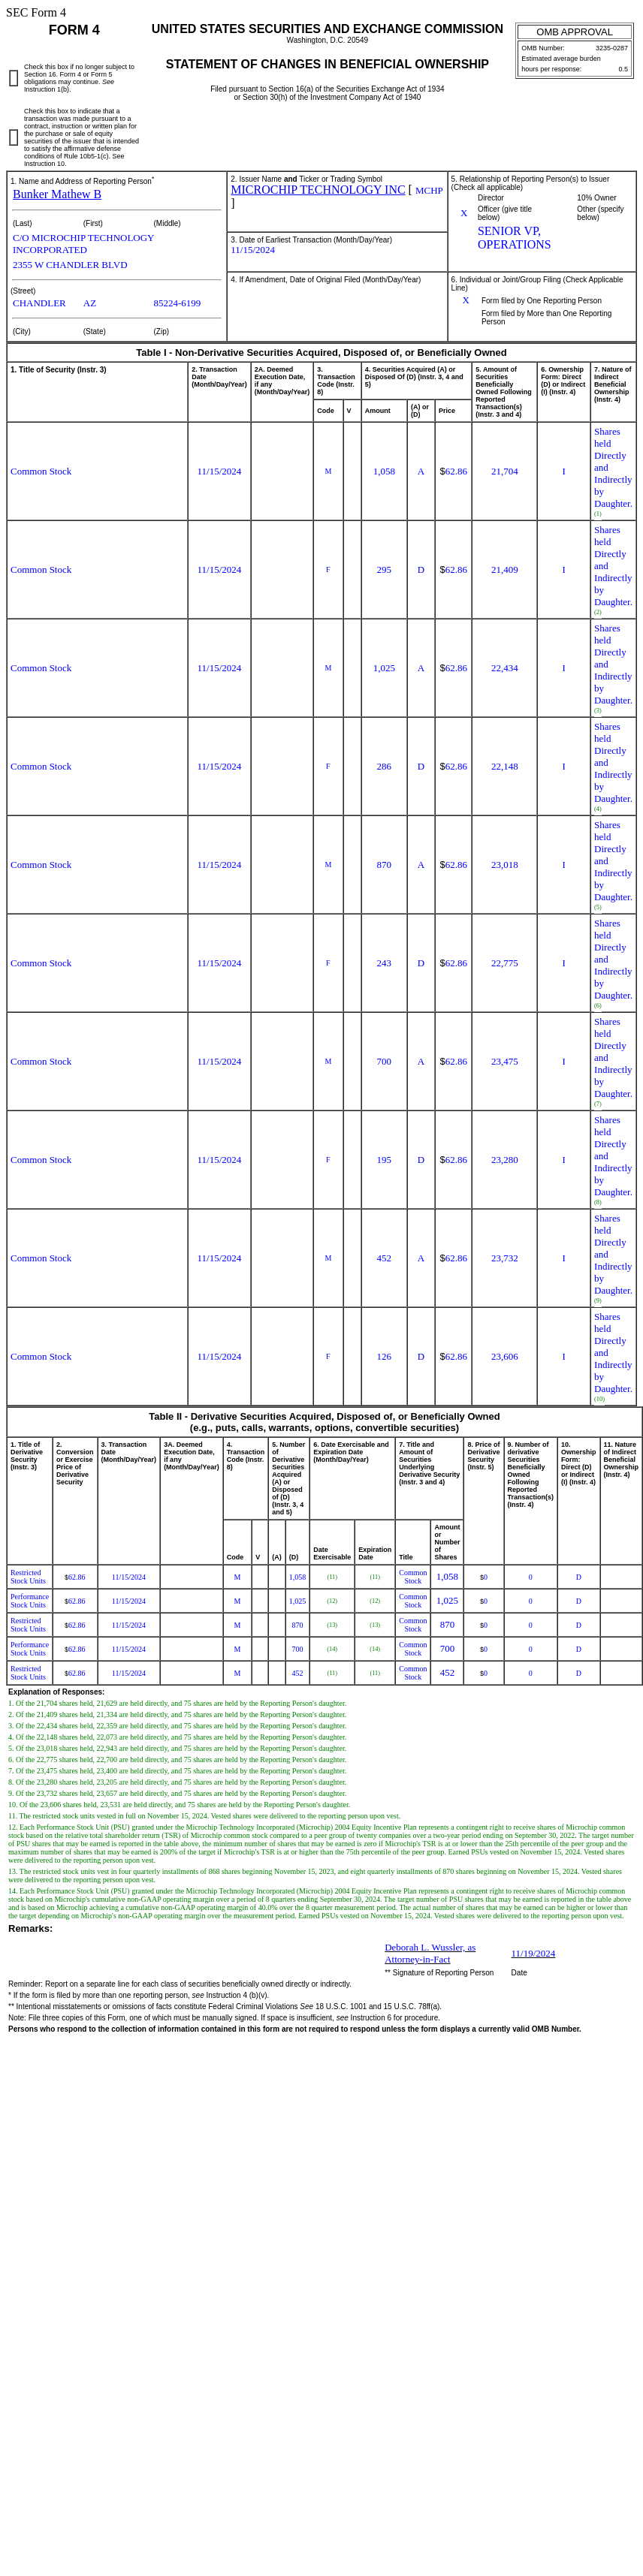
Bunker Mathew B (57, 194)
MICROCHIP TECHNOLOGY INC (318, 189)
